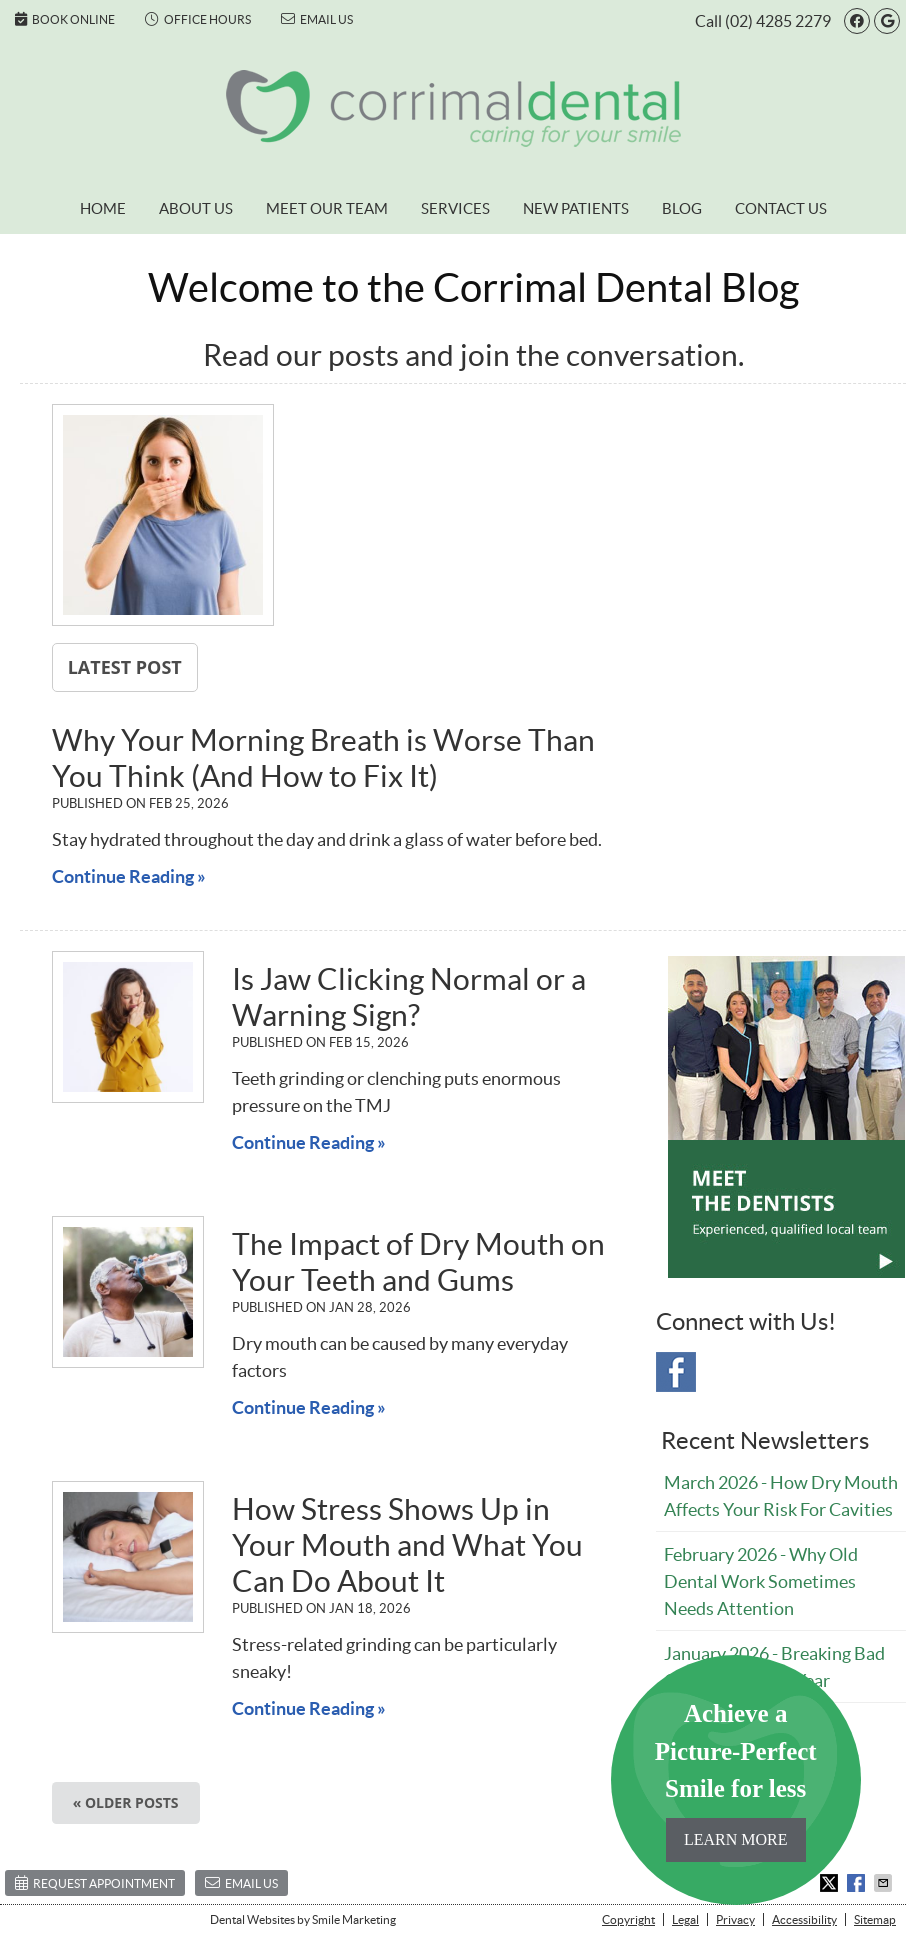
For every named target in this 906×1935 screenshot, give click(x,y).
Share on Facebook (858, 1883)
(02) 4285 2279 (778, 21)
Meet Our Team (327, 208)
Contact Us (781, 208)
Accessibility (804, 1919)
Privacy (735, 1919)
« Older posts (126, 1802)
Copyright (628, 1919)
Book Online (65, 19)
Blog (682, 208)
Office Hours (198, 19)
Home (103, 208)
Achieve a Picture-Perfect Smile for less (736, 1781)
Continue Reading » (129, 876)
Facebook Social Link (676, 1372)
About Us (196, 208)
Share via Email (885, 1883)
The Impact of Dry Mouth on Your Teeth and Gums (418, 1262)
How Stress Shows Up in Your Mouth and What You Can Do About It (407, 1545)
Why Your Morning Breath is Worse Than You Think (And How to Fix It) (323, 758)
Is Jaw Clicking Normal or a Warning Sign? (409, 997)
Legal (685, 1919)
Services (455, 208)
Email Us (317, 19)
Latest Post (125, 667)
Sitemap (875, 1919)
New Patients (576, 208)
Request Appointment (95, 1882)
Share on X (831, 1883)
